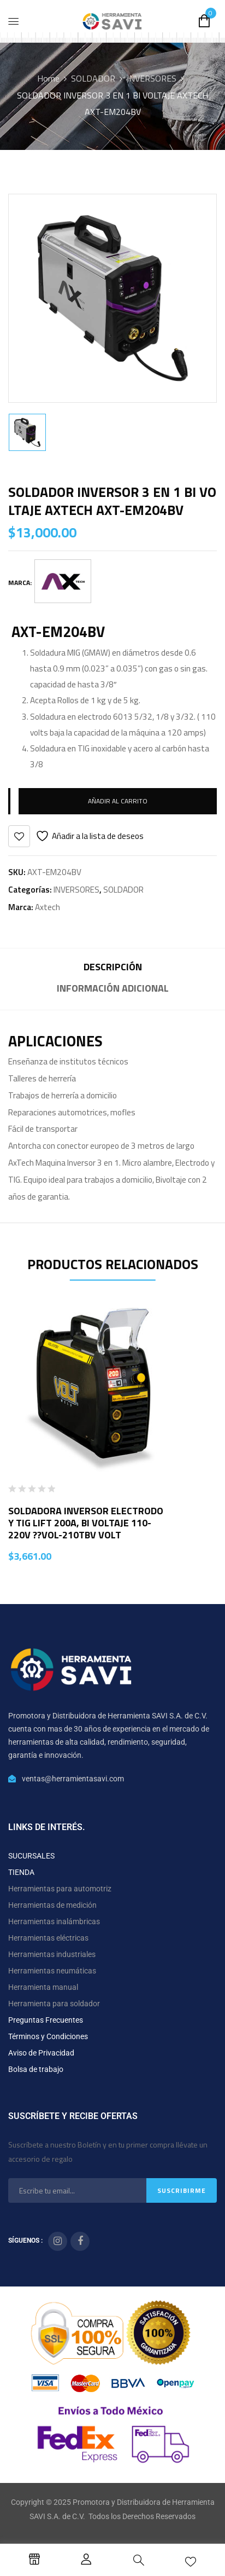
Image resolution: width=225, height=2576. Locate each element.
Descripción (113, 966)
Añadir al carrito (117, 801)
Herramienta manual (43, 1987)
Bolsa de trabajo (35, 2069)
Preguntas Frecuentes (45, 2020)
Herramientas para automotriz (59, 1888)
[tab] (112, 968)
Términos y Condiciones (48, 2036)
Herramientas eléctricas (48, 1938)
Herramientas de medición (52, 1905)
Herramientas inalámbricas (54, 1921)
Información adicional (113, 988)
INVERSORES (151, 78)
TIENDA (21, 1872)
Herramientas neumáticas (52, 1970)
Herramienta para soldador (54, 2003)
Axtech (47, 907)
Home (48, 78)
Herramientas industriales (52, 1954)
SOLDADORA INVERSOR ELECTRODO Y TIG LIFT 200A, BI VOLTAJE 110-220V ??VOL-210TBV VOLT (85, 1522)
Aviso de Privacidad (41, 2052)
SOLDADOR (93, 78)
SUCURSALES (31, 1855)
